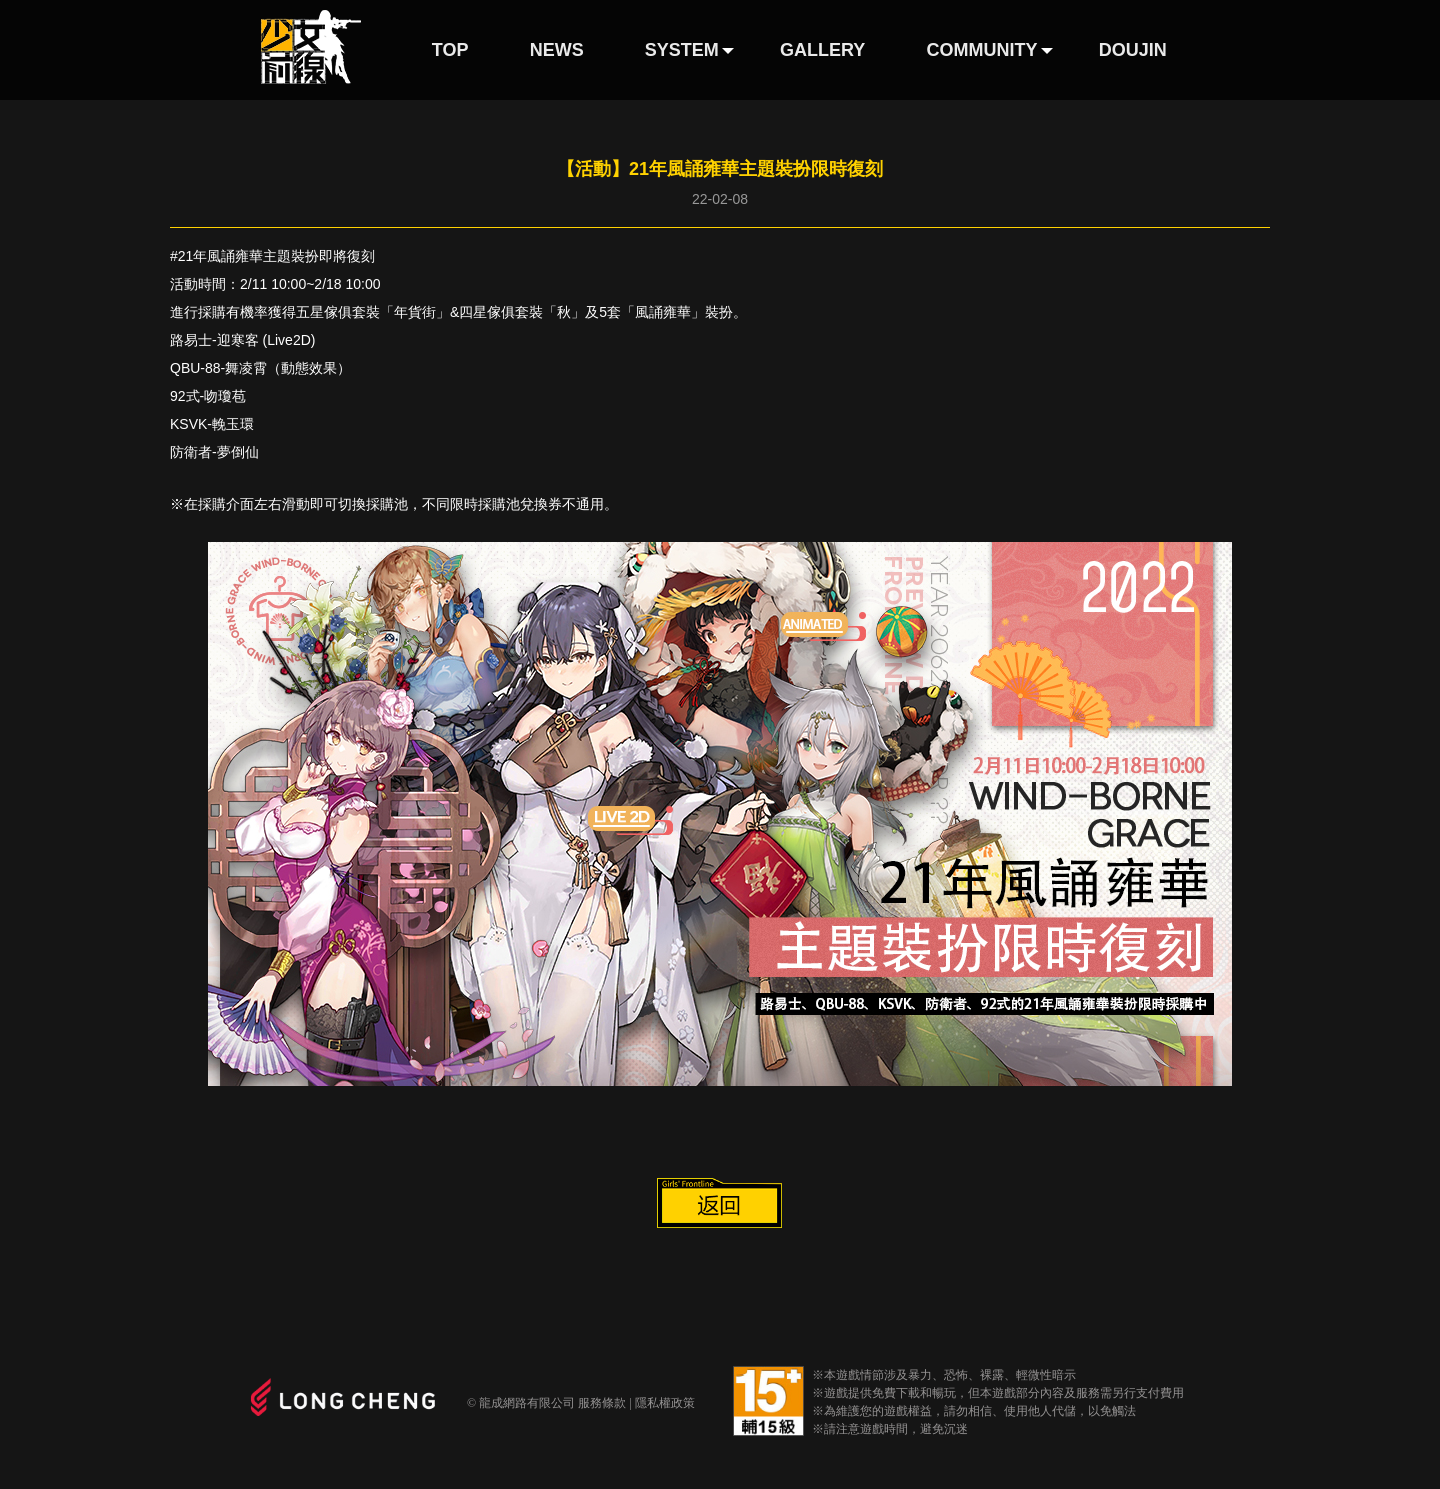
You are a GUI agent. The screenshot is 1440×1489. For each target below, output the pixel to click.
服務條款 (602, 1403)
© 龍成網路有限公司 (521, 1403)
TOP (450, 50)
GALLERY (822, 50)
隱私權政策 (665, 1403)
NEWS (557, 50)
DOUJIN (1133, 50)
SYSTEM (682, 50)
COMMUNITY (982, 50)
